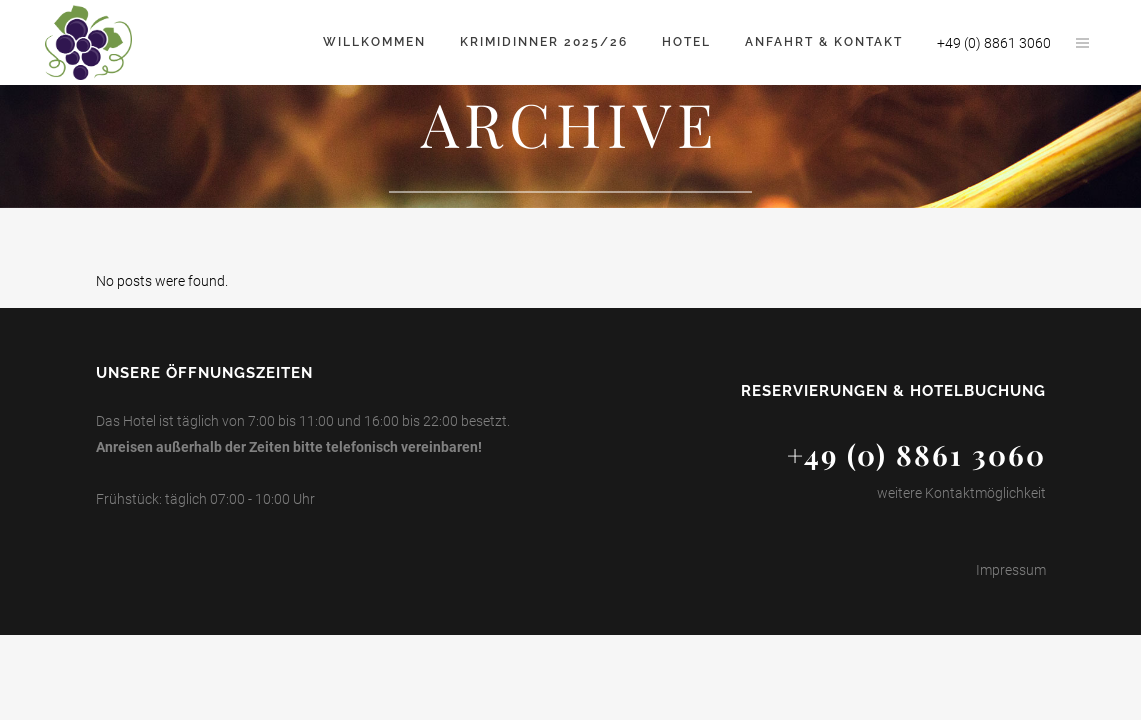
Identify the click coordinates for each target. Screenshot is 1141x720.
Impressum (1011, 570)
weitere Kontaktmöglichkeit (961, 493)
